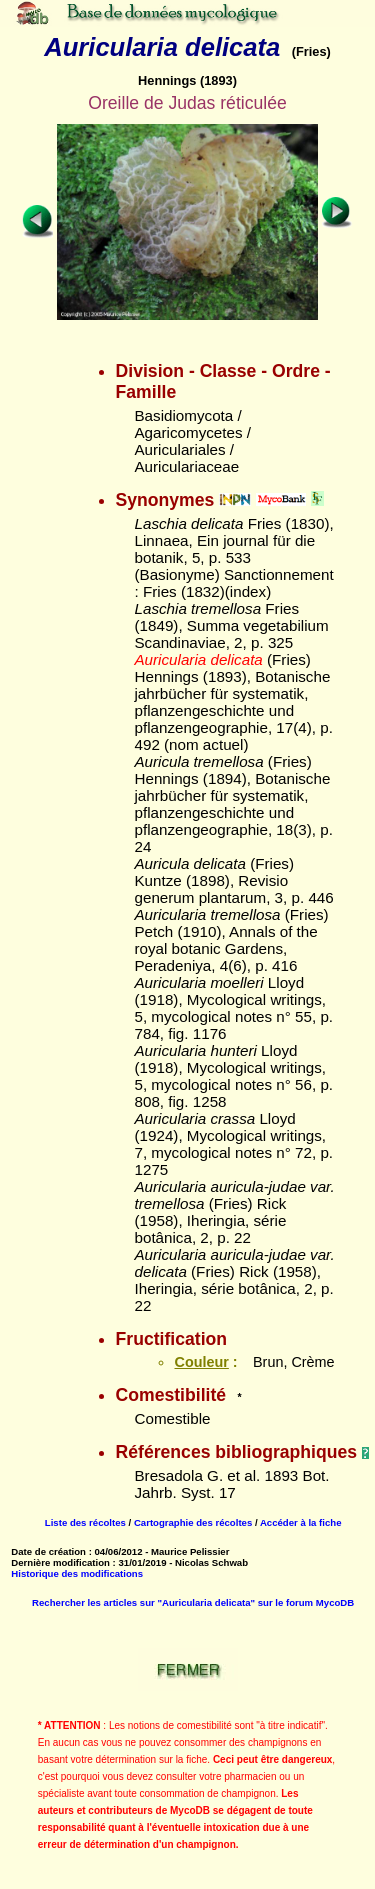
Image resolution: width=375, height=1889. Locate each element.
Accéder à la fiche (301, 1522)
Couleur (201, 1362)
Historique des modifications (77, 1573)
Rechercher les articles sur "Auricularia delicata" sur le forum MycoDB (193, 1602)
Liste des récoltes (85, 1522)
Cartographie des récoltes (193, 1522)
